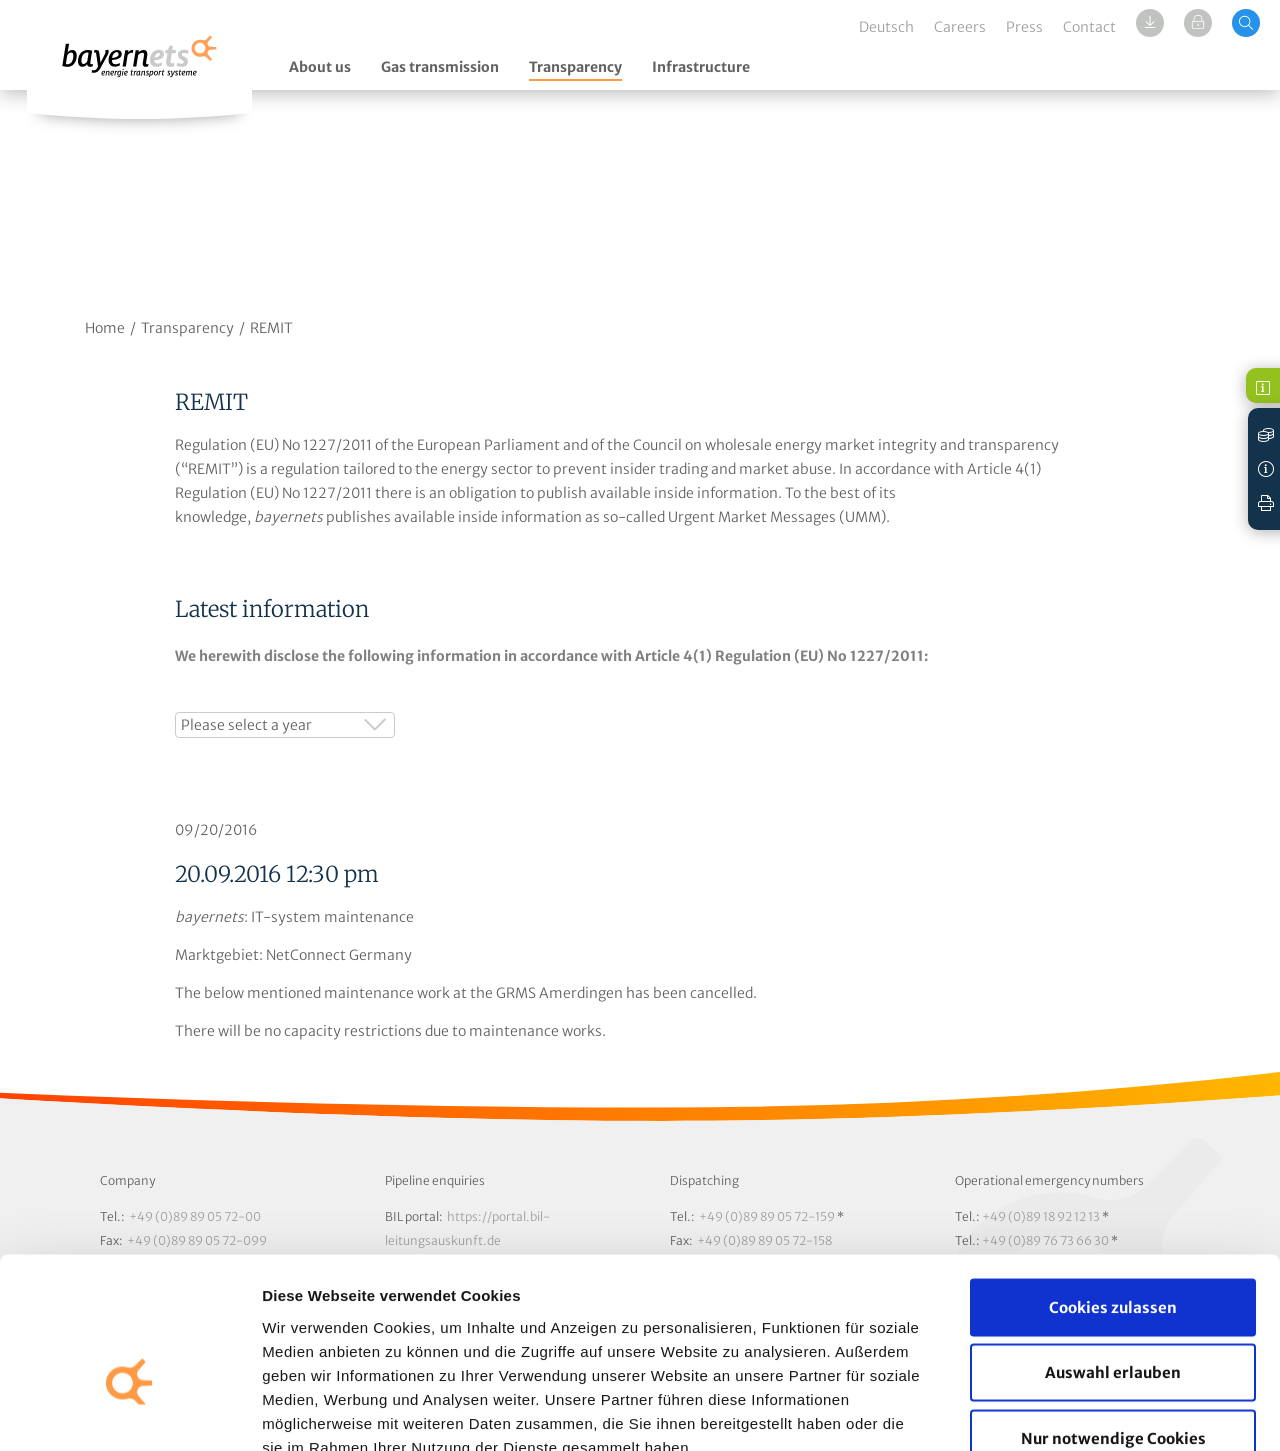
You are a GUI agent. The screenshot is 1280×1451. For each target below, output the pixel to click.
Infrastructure (701, 67)
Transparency (575, 67)
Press (1024, 27)
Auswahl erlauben (1113, 1254)
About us (320, 67)
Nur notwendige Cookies (1113, 1319)
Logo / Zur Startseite (139, 67)
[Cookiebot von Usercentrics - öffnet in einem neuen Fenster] (129, 1412)
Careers (960, 27)
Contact (1089, 27)
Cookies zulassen (1113, 1188)
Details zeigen (1063, 1411)
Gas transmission (440, 67)
